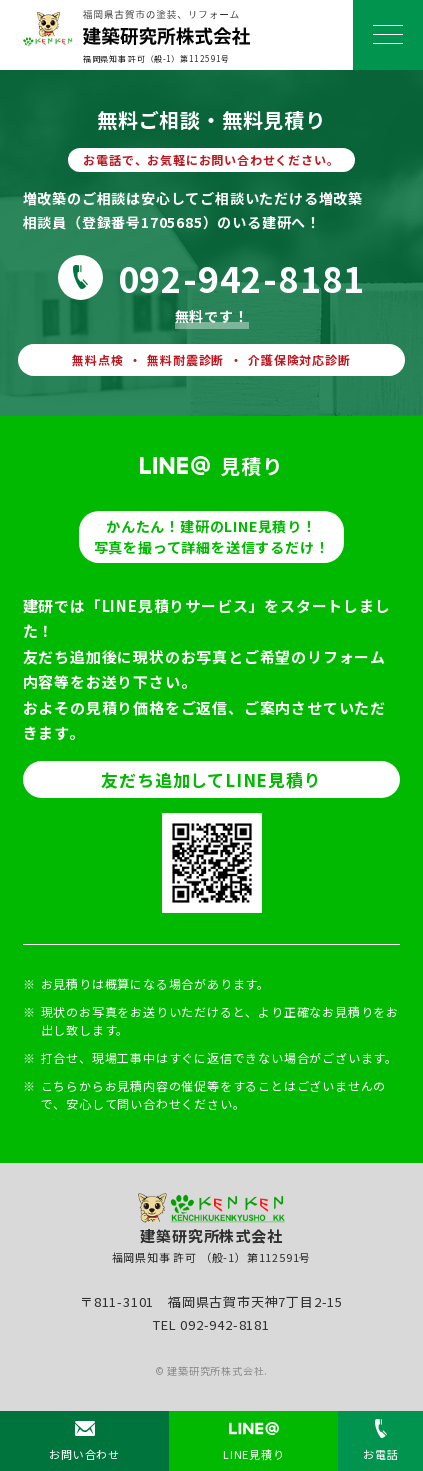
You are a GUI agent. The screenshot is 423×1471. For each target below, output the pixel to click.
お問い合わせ (84, 1454)
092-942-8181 (242, 277)
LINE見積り (254, 1454)
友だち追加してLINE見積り (211, 779)
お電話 (380, 1454)
